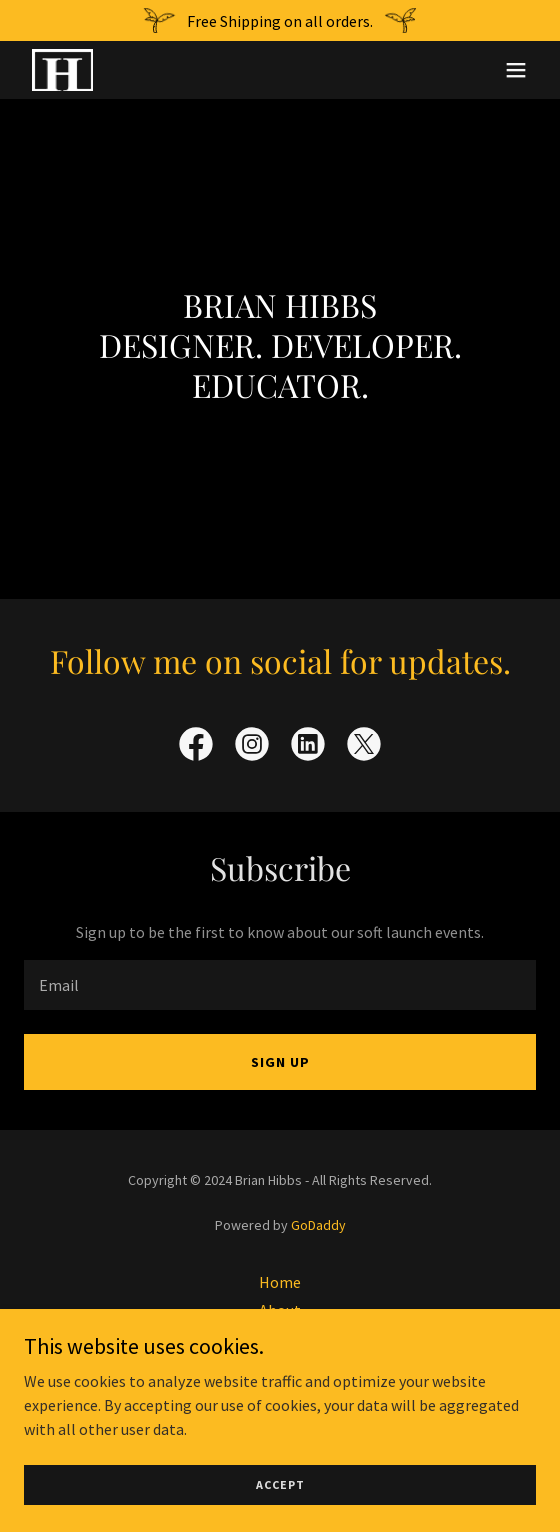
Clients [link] (280, 1366)
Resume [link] (280, 1394)
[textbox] (280, 985)
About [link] (280, 1310)
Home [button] (280, 1282)
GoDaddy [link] (318, 1225)
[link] (62, 70)
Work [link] (280, 1338)
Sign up (280, 1062)
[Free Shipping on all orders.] (280, 20)
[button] (516, 70)
